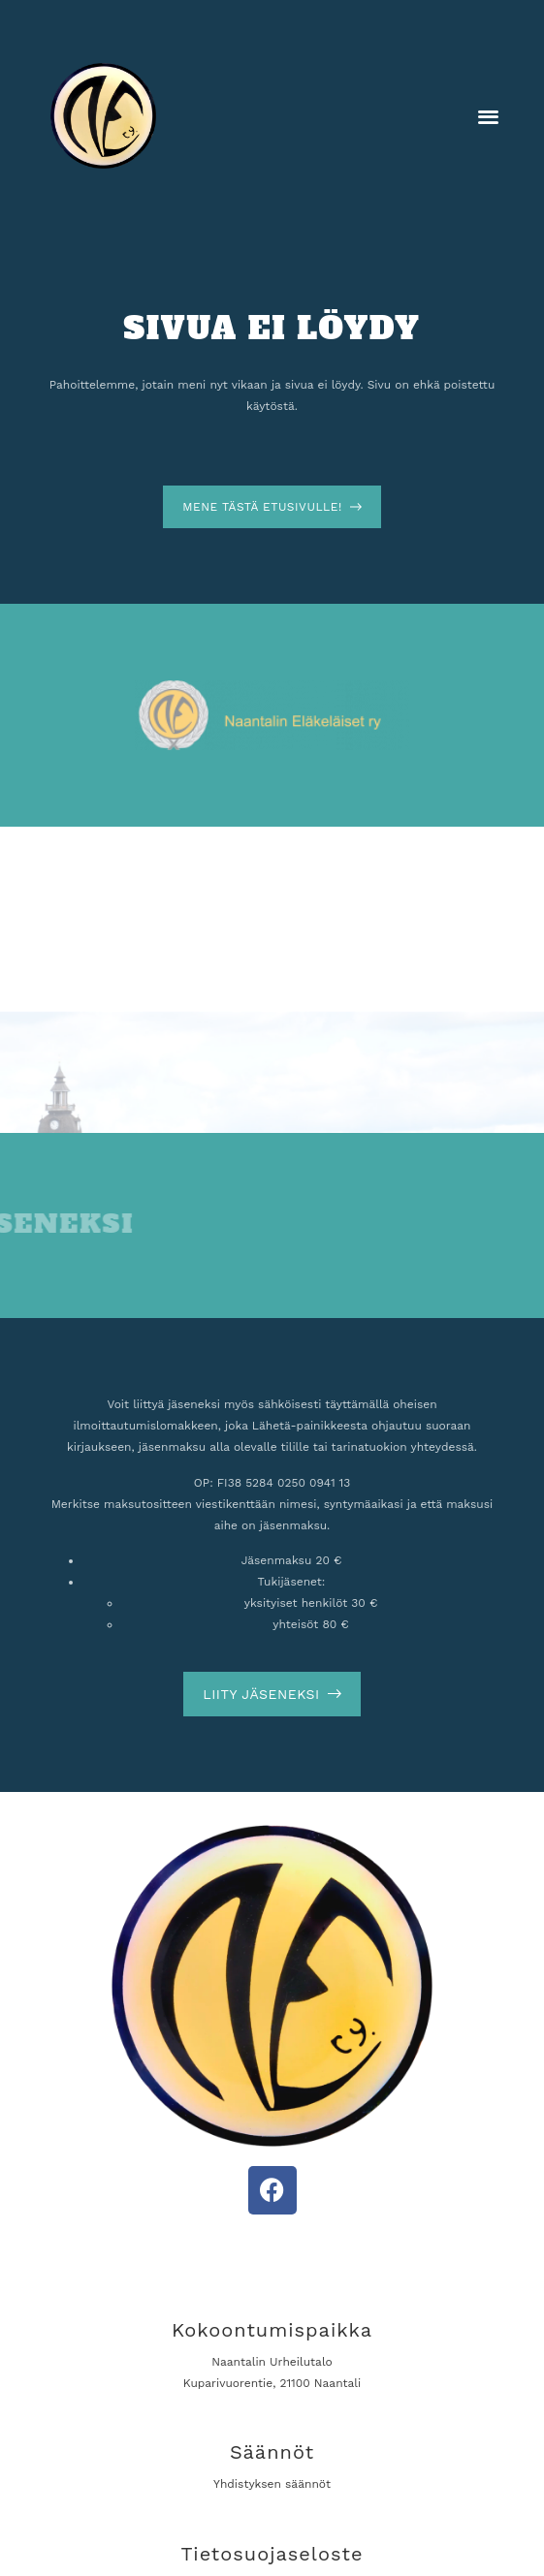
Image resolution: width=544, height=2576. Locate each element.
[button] (489, 116)
